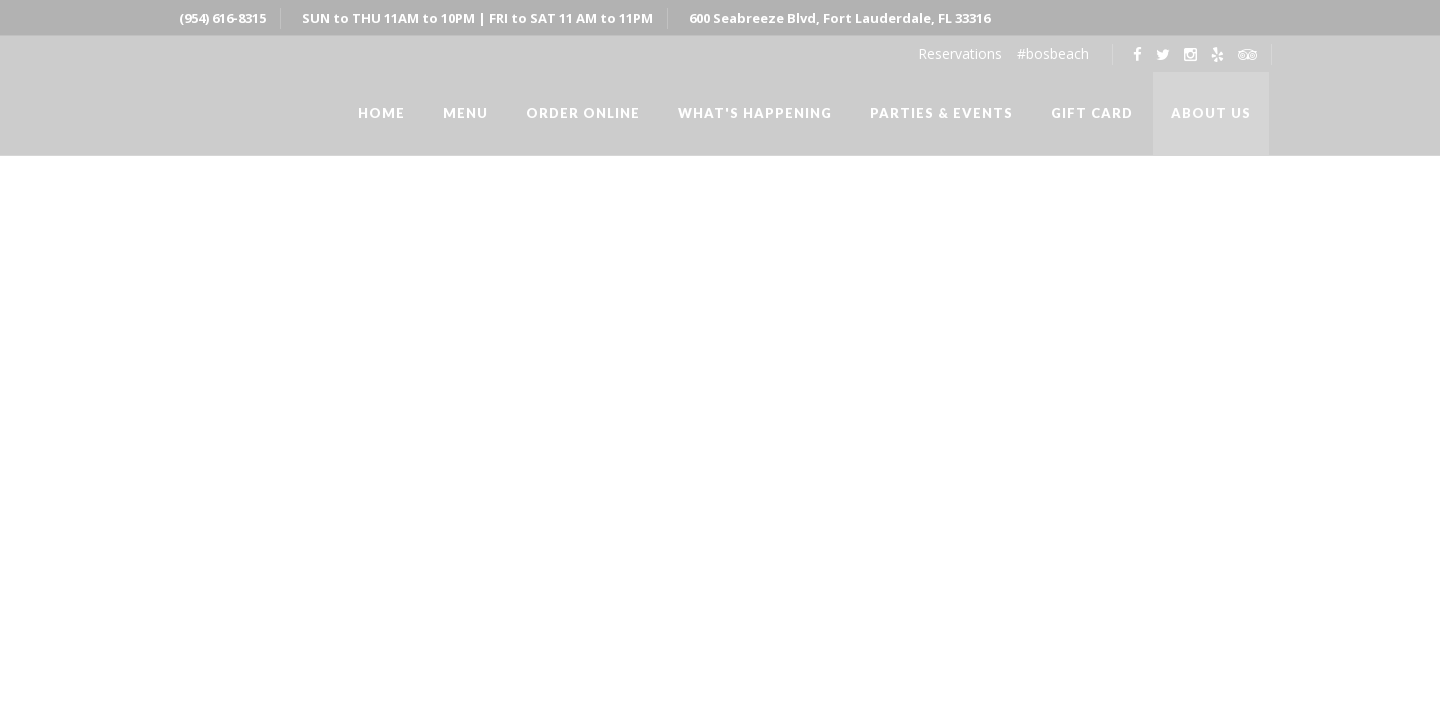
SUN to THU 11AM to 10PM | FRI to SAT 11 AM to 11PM (477, 18)
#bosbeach (1053, 53)
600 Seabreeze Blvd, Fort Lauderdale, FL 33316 (839, 18)
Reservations (960, 53)
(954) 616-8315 (222, 18)
